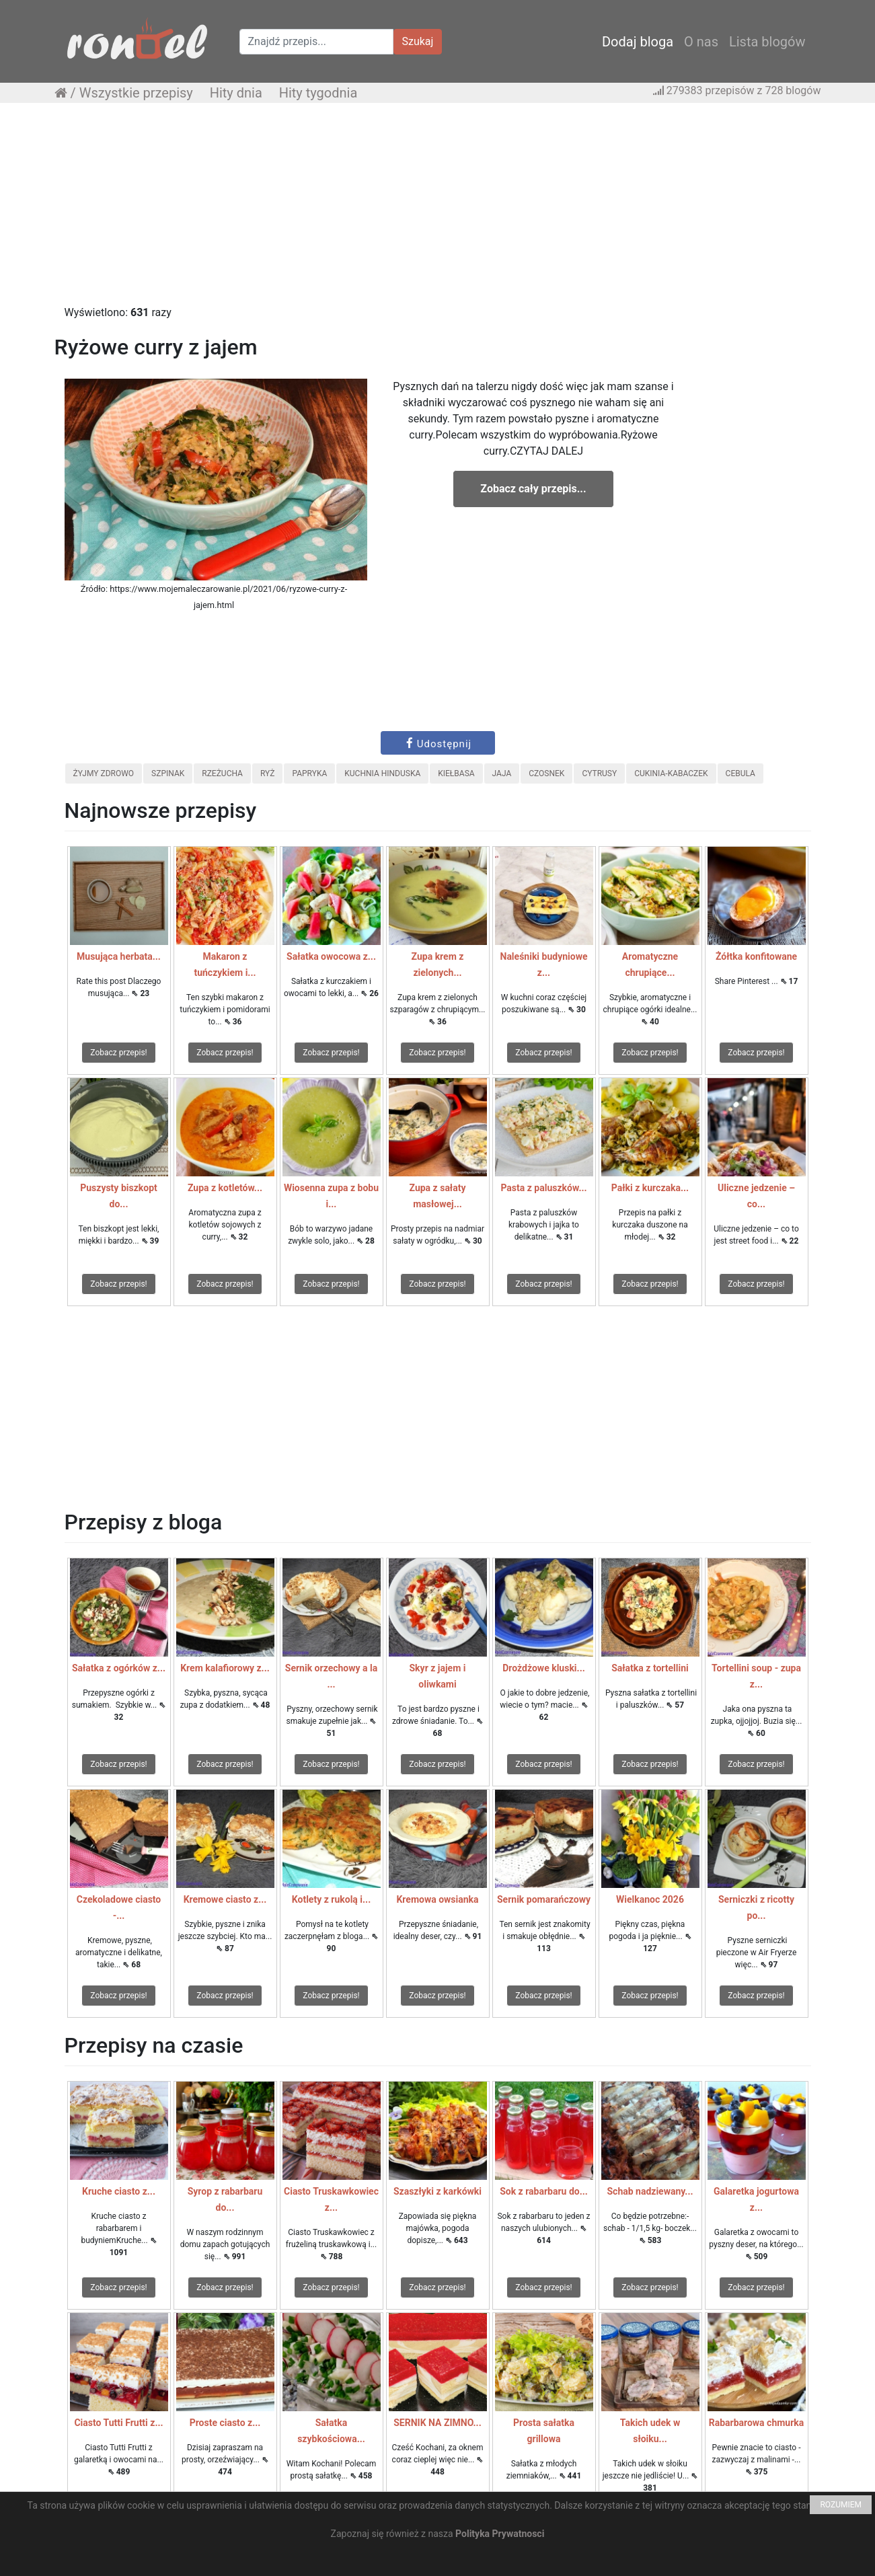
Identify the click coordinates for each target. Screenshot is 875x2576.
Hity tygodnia (318, 93)
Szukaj (418, 41)
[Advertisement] (437, 210)
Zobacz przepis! (118, 1052)
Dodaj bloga (637, 42)
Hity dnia (236, 93)
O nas (701, 42)
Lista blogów (767, 42)
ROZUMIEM (841, 2504)
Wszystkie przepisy (136, 93)
